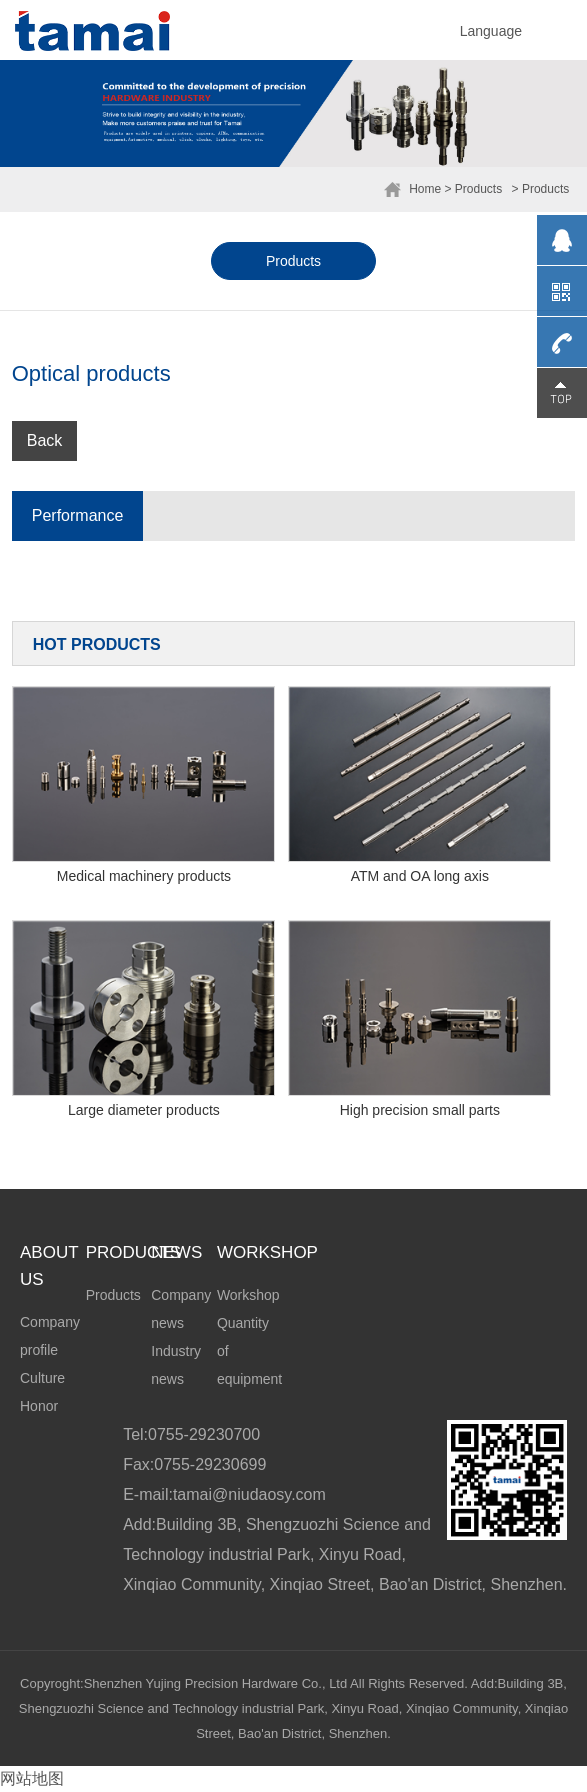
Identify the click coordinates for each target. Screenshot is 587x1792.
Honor (39, 1406)
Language (491, 31)
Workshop (248, 1295)
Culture (42, 1378)
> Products (474, 189)
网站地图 (32, 1778)
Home (425, 189)
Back (45, 440)
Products (293, 261)
